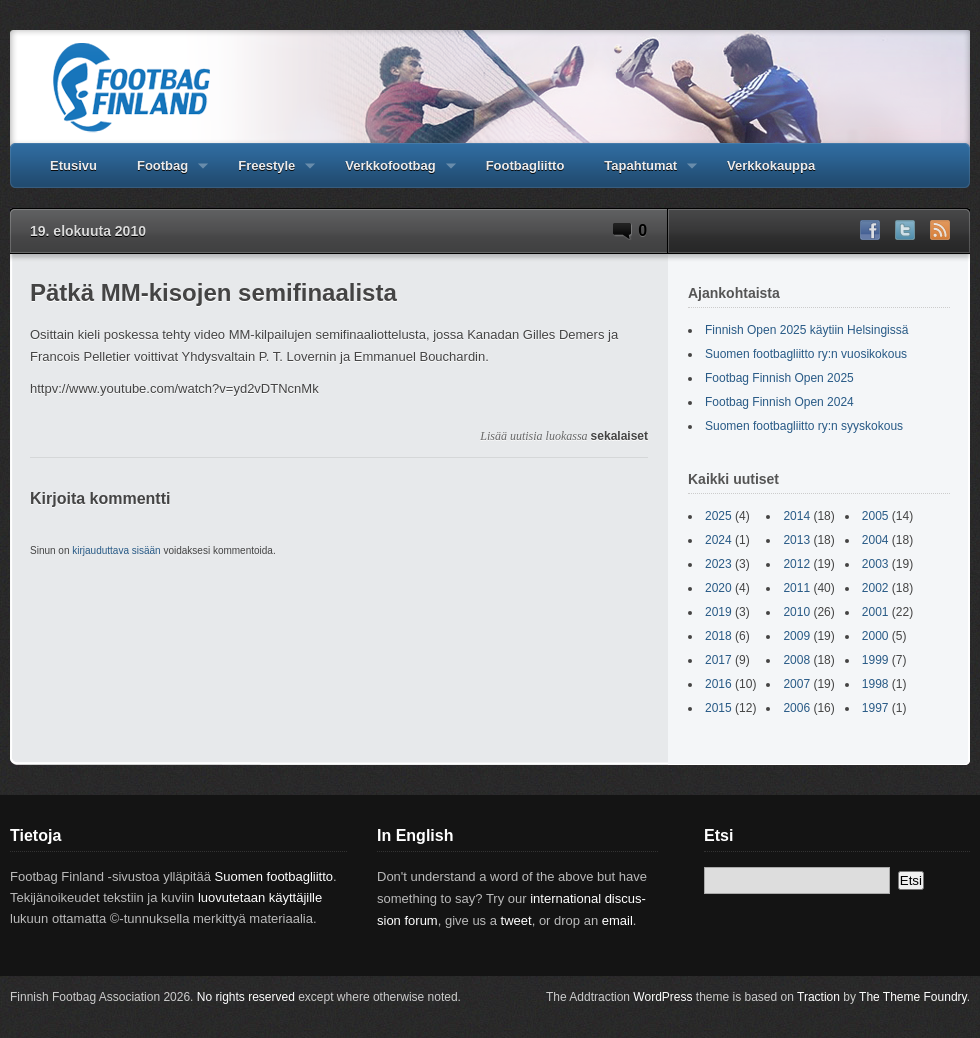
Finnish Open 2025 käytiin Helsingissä (806, 330)
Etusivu (73, 165)
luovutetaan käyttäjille (260, 897)
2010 (796, 612)
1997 (875, 708)
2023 (718, 564)
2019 (718, 612)
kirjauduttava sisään (116, 550)
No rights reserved (246, 997)
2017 (718, 660)
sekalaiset (619, 436)
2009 (796, 636)
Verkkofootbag (390, 173)
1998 (875, 684)
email (617, 920)
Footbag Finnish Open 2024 (779, 402)
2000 (875, 636)
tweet (516, 920)
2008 (796, 660)
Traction (818, 997)
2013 (796, 540)
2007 (796, 684)
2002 (875, 588)
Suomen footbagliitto (274, 876)
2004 (875, 540)
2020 (718, 588)
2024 (718, 540)
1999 (875, 660)
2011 (796, 588)
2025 (718, 516)
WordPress (662, 997)
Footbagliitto (525, 165)
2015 (718, 708)
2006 (796, 708)
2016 (718, 684)
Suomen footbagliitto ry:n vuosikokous (806, 354)
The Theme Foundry (913, 997)
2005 (875, 516)
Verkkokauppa (771, 165)
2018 (718, 636)
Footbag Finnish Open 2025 (779, 378)
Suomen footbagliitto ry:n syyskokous (804, 426)
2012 (796, 564)
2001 (875, 612)
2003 (875, 564)
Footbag (162, 173)
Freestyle (266, 173)
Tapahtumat (640, 173)
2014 (796, 516)
